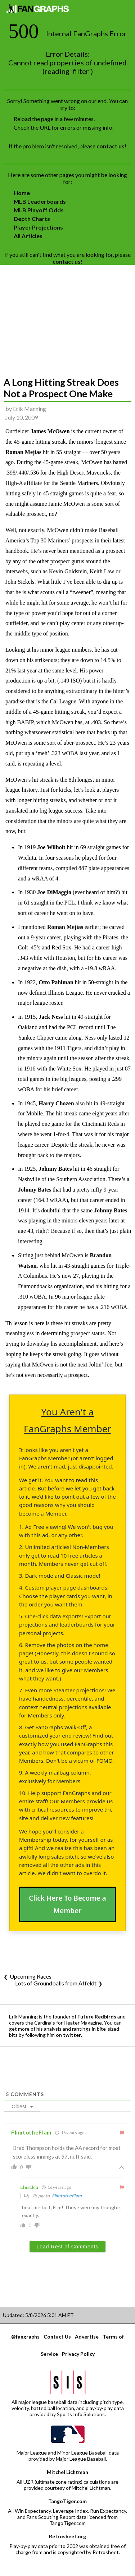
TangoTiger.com (67, 2501)
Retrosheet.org (67, 2536)
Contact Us (57, 2337)
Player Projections (38, 227)
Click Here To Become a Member (67, 1904)
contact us (110, 146)
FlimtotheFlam (67, 2195)
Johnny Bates (55, 1169)
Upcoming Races (30, 1976)
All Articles (28, 235)
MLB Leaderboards (40, 201)
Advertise (87, 2337)
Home (22, 192)
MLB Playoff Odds (39, 210)
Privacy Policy (78, 2354)
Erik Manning (29, 408)
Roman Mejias (23, 452)
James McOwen (50, 431)
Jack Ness (51, 1017)
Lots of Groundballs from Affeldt (55, 1983)
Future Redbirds (96, 2016)
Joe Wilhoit (51, 847)
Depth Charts (32, 218)
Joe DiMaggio (54, 892)
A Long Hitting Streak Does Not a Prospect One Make (61, 387)
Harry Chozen (56, 1103)
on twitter (68, 2035)
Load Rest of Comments (68, 2246)
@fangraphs (25, 2337)
